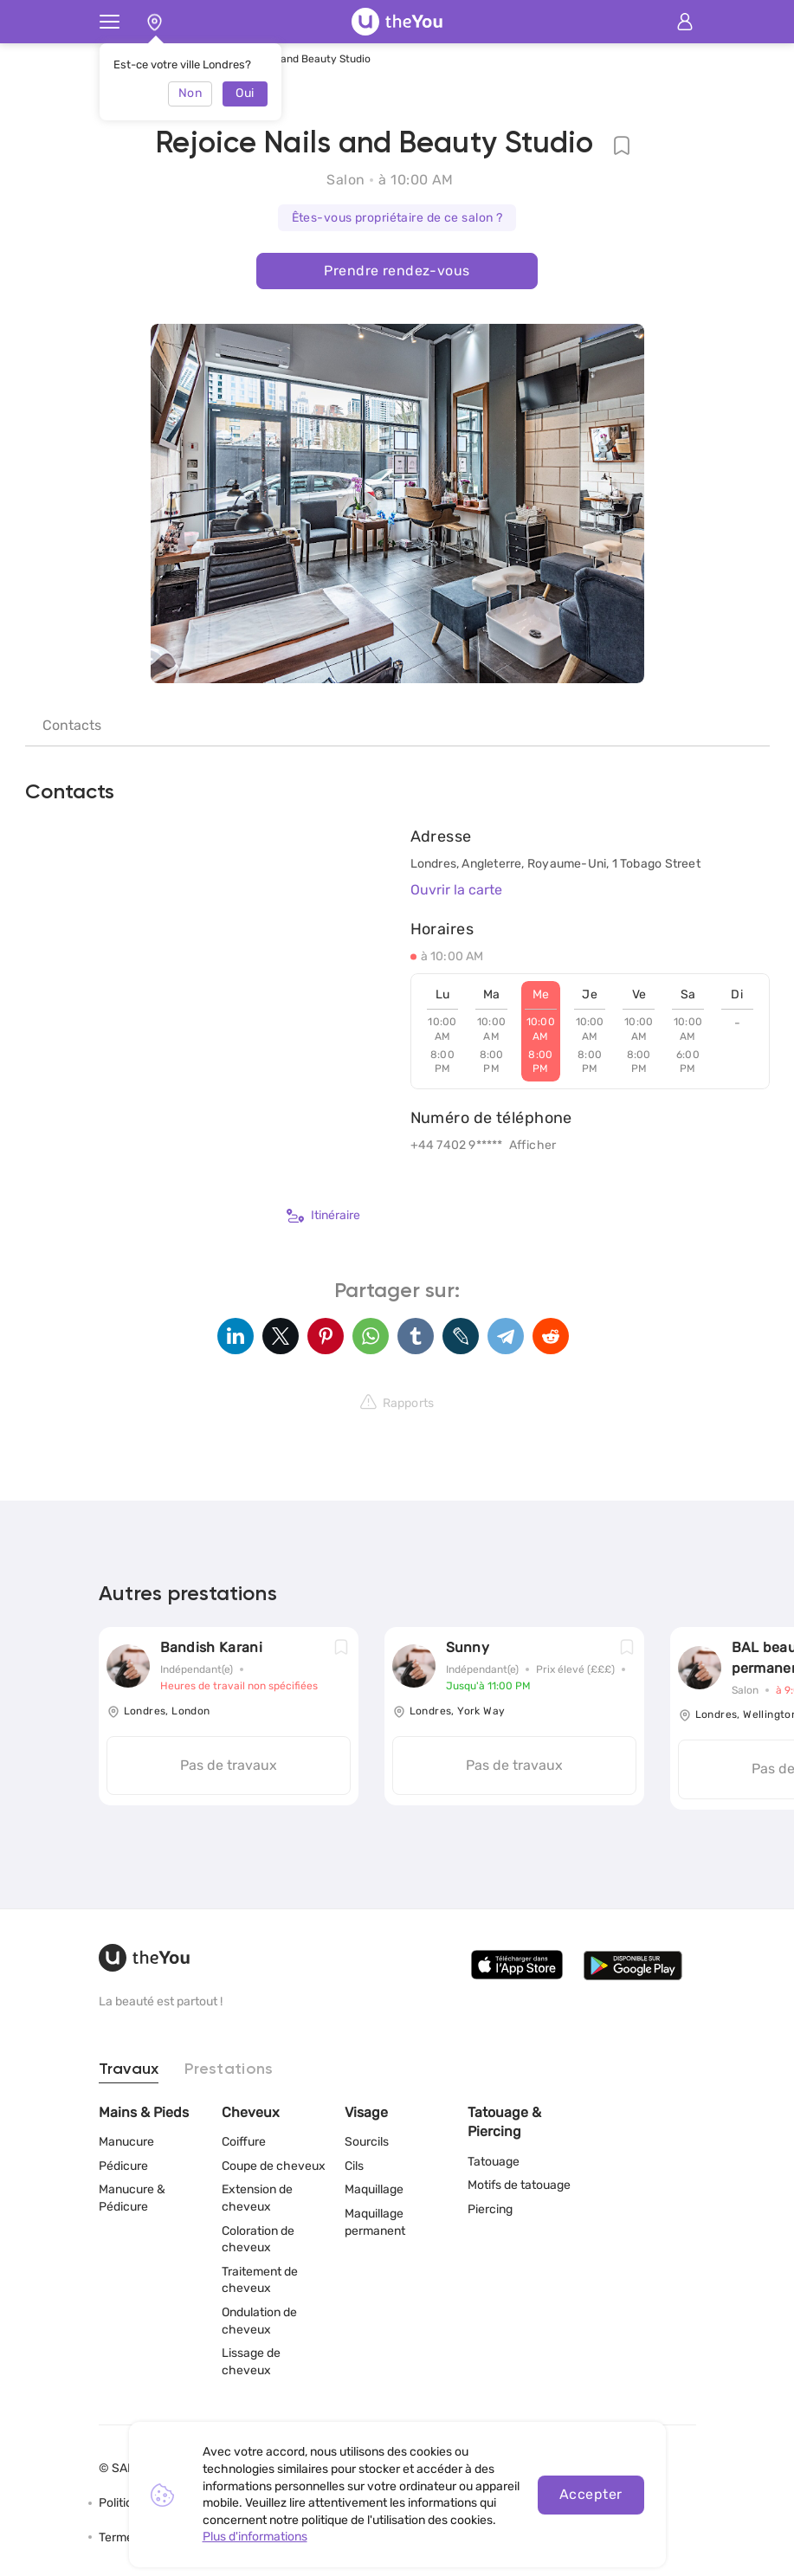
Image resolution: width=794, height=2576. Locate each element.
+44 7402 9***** (456, 1145)
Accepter (591, 2494)
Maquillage (374, 2189)
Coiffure (244, 2141)
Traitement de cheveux (260, 2280)
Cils (354, 2166)
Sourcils (367, 2141)
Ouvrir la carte (456, 889)
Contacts (71, 725)
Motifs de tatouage (519, 2185)
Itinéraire (323, 1215)
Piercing (490, 2209)
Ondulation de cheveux (259, 2321)
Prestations (228, 2069)
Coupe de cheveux (274, 2166)
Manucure (126, 2141)
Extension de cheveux (257, 2198)
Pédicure (123, 2166)
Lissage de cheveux (251, 2362)
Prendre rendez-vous (396, 270)
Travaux (129, 2069)
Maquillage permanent (375, 2222)
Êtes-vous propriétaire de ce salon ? (397, 217)
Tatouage (494, 2161)
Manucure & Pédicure (132, 2198)
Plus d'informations (255, 2536)
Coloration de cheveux (258, 2240)
